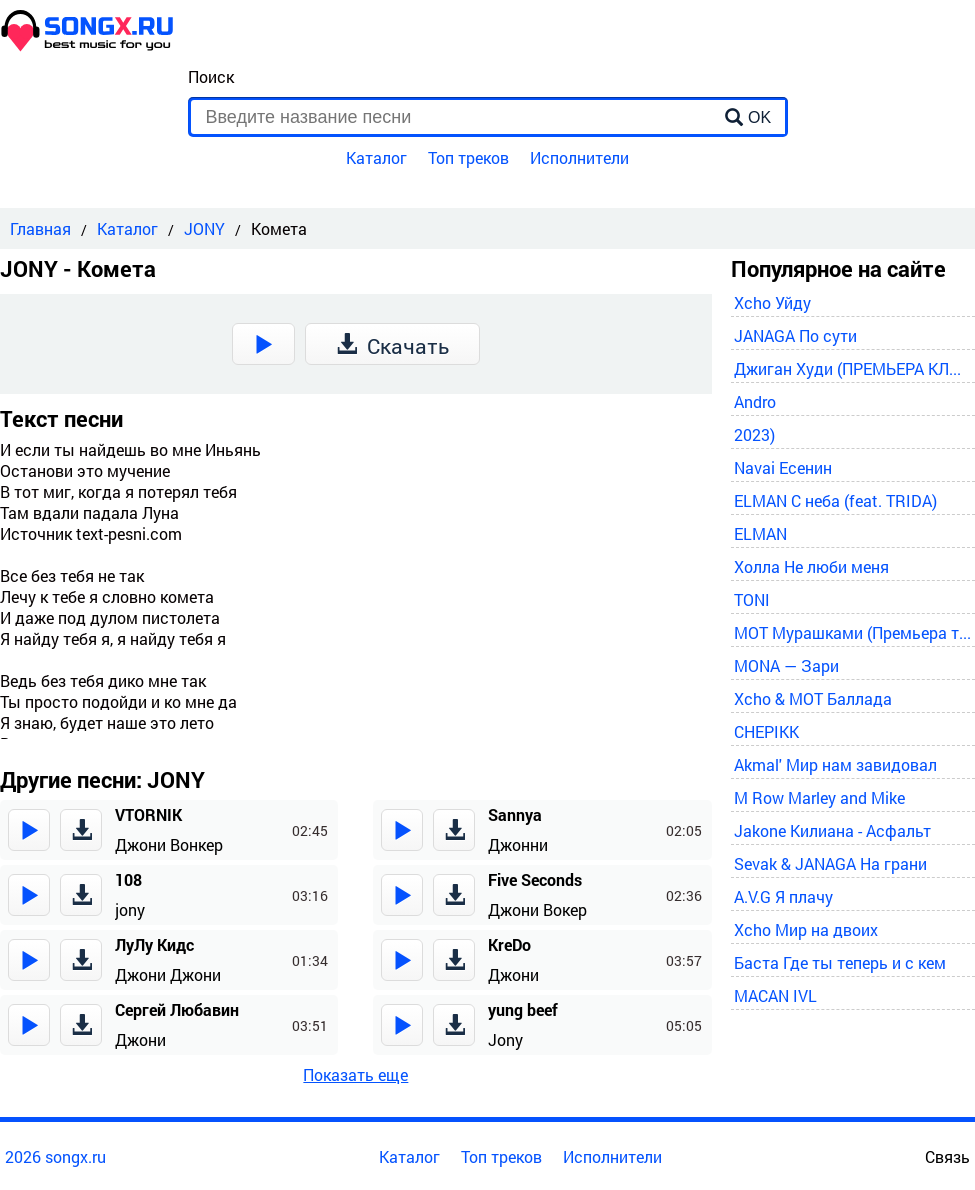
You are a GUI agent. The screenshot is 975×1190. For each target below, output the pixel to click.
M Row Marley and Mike (819, 797)
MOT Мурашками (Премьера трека (853, 632)
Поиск (211, 76)
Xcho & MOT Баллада (813, 698)
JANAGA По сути (795, 335)
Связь (947, 1156)
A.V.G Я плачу (783, 896)
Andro (755, 401)
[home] (88, 45)
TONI (752, 599)
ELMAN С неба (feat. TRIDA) (835, 500)
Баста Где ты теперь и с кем (840, 962)
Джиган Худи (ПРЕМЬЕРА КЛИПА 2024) (853, 368)
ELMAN (760, 533)
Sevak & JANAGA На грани (830, 863)
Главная (40, 228)
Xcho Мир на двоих (806, 929)
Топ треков (468, 157)
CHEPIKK (766, 731)
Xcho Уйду (772, 302)
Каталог (376, 157)
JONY (204, 228)
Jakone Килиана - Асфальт (832, 830)
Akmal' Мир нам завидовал (835, 764)
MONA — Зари (786, 665)
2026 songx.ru (55, 1156)
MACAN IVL (775, 995)
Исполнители (579, 157)
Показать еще (355, 1074)
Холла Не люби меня (811, 566)
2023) (754, 434)
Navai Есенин (783, 467)
